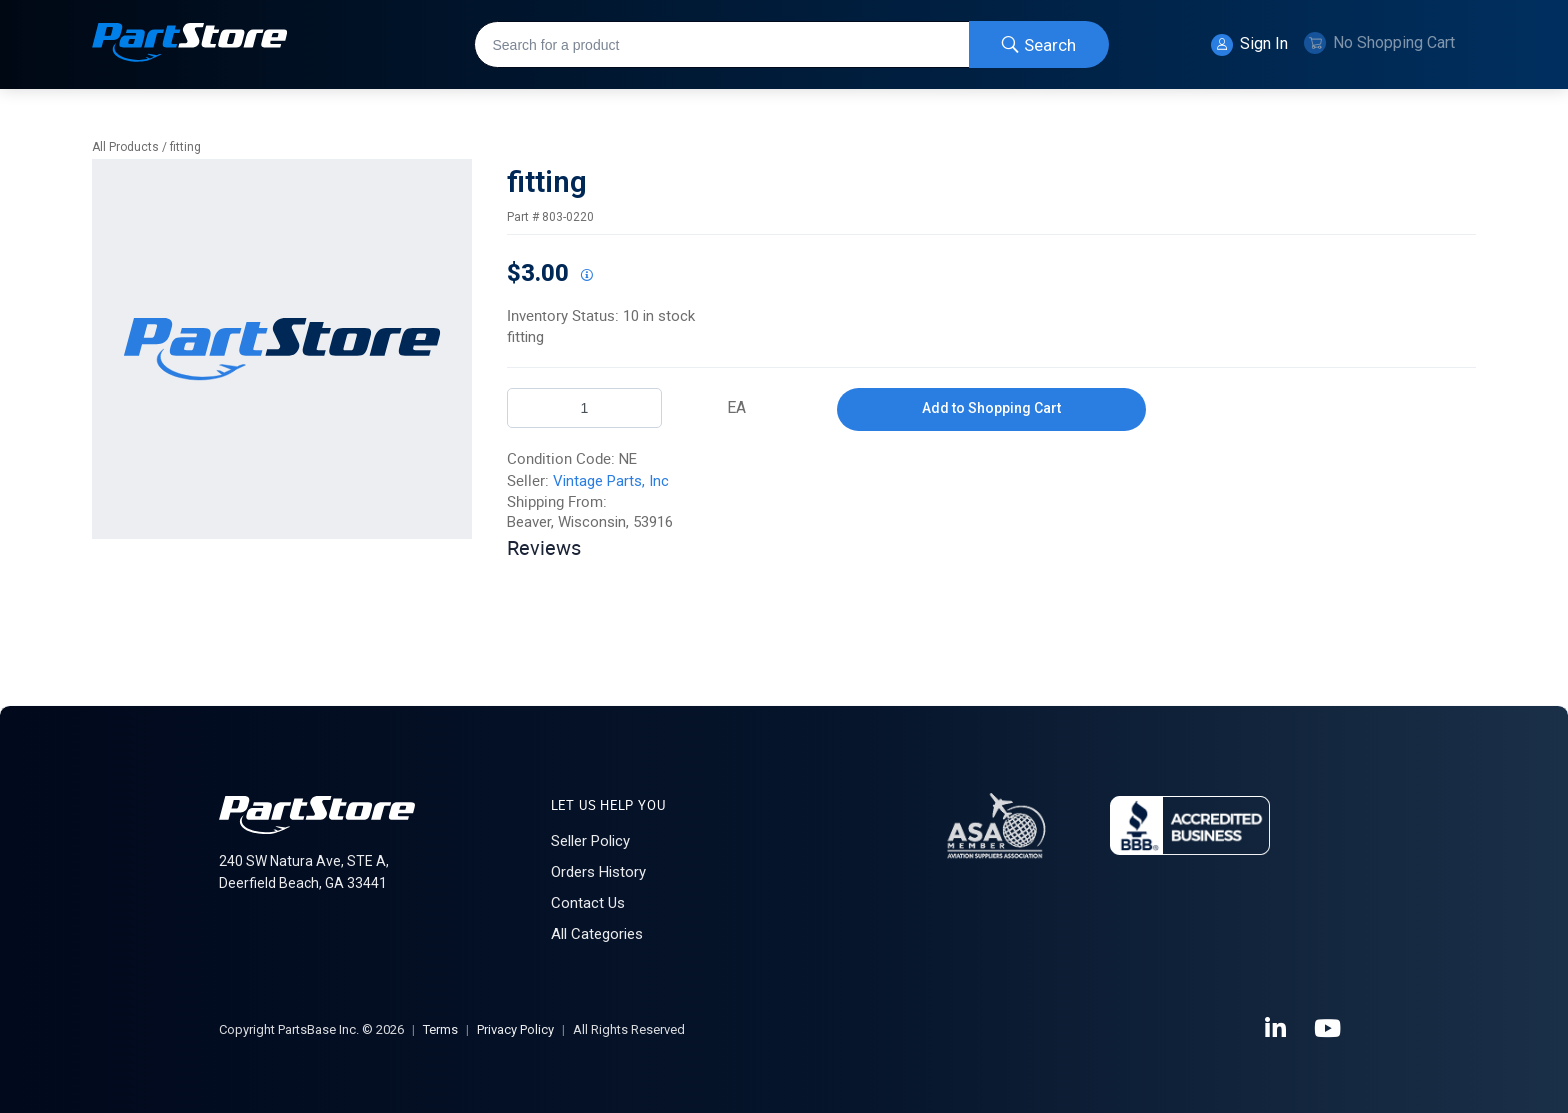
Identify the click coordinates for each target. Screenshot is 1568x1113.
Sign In (1249, 45)
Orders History (598, 872)
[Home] (190, 44)
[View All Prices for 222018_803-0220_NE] (586, 276)
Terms (440, 1029)
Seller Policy (590, 841)
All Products (125, 147)
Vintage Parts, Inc (611, 481)
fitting (185, 147)
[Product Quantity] (584, 408)
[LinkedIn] (1277, 1029)
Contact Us (588, 903)
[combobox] (791, 44)
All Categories (597, 934)
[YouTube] (1329, 1029)
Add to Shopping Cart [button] (991, 408)
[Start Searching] (1039, 44)
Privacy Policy (515, 1029)
